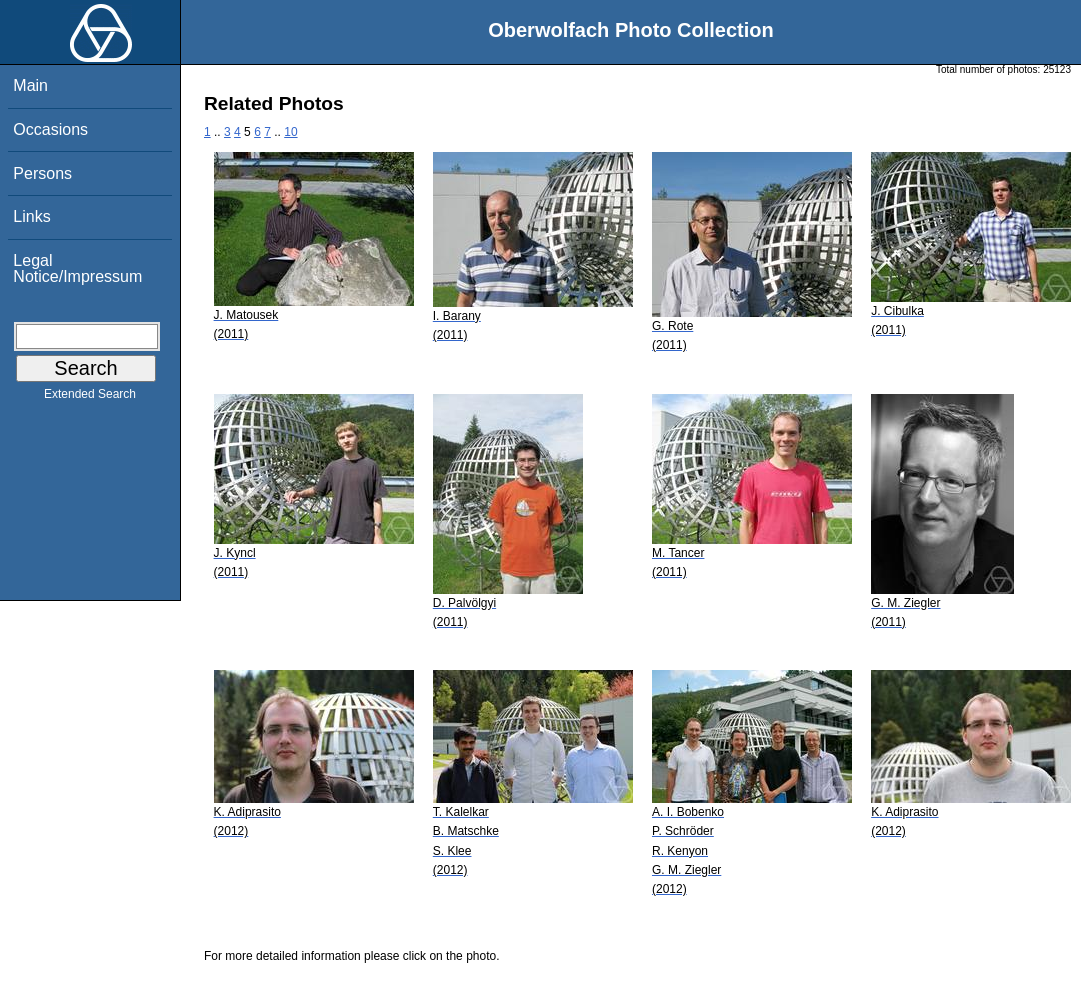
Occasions (50, 129)
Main (30, 85)
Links (31, 216)
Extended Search (90, 398)
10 (290, 132)
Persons (42, 173)
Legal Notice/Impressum (77, 268)
